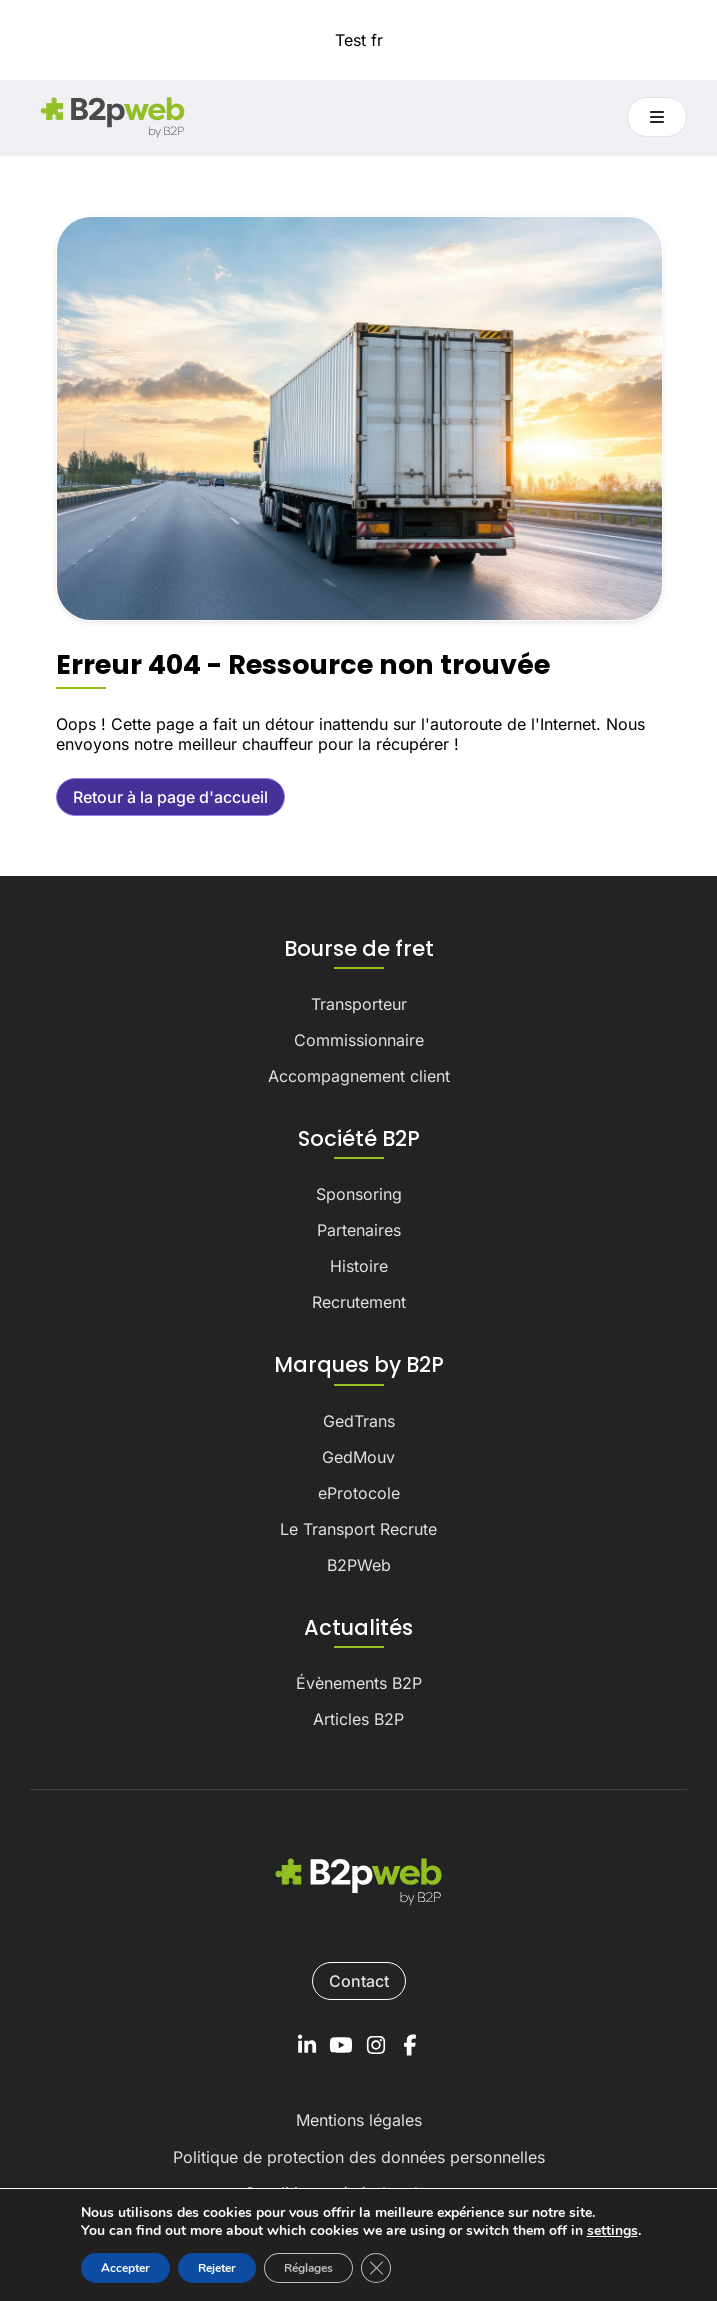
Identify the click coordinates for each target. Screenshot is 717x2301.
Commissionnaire (359, 1040)
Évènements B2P (359, 1683)
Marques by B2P (359, 1365)
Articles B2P (358, 1719)
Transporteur (359, 1004)
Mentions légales (359, 2120)
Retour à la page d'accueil (170, 797)
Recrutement (359, 1302)
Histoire (359, 1266)
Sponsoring (359, 1194)
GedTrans (359, 1421)
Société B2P (359, 1139)
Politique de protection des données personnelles (359, 2157)
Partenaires (359, 1230)
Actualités (358, 1628)
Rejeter (217, 2268)
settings (612, 2231)
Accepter (125, 2268)
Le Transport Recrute (358, 1529)
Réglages (308, 2268)
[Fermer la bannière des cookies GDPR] (376, 2268)
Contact (359, 1981)
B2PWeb (359, 1565)
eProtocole (359, 1493)
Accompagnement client (359, 1076)
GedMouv (358, 1457)
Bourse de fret (359, 949)
